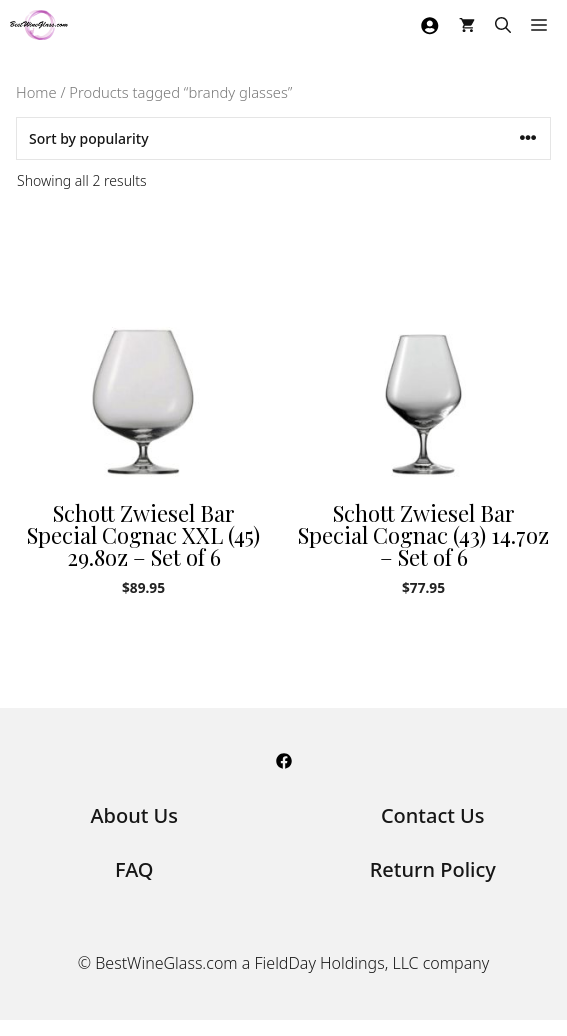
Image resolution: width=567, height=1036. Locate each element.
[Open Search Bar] (503, 25)
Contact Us (433, 815)
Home (36, 92)
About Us (134, 815)
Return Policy (433, 869)
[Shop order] (283, 138)
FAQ (134, 869)
